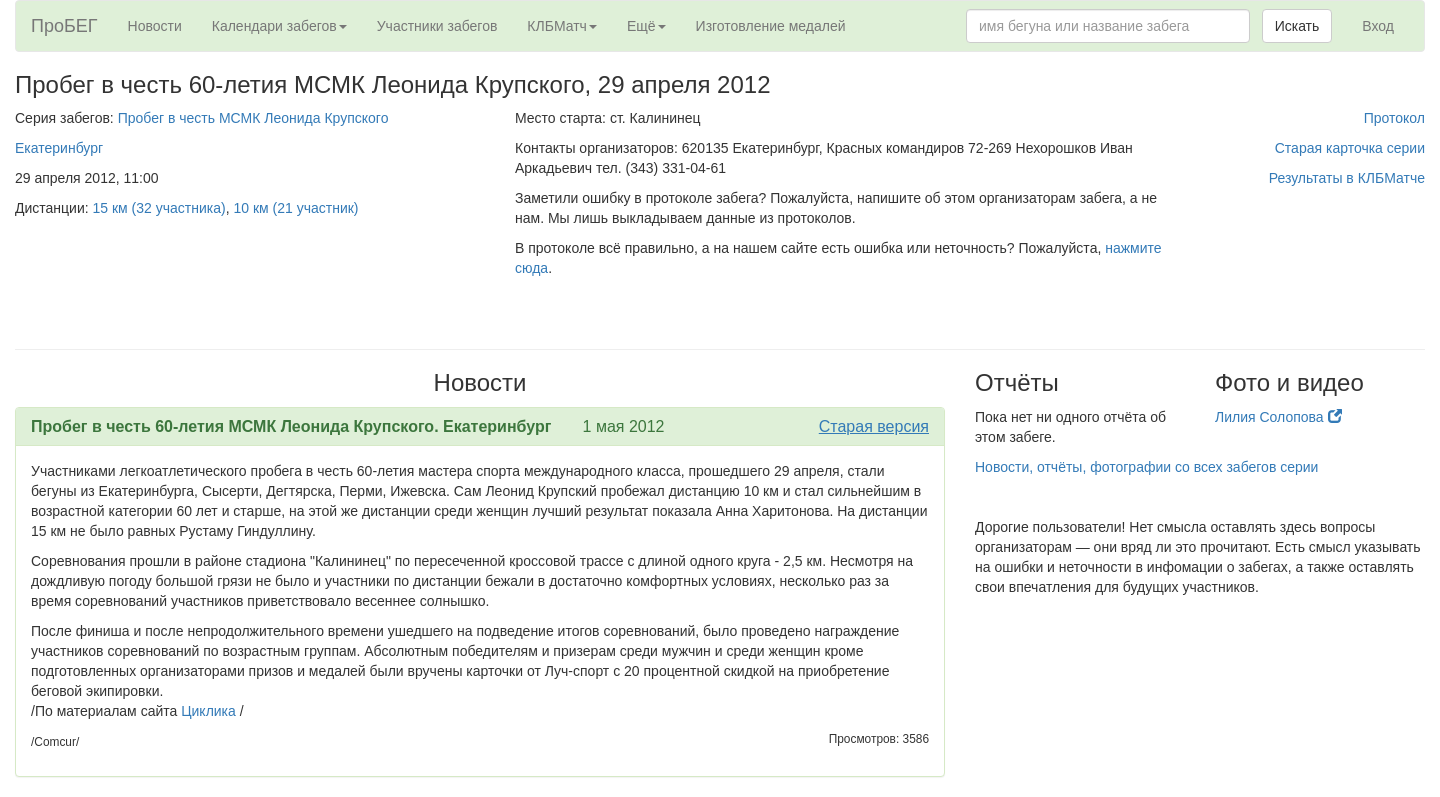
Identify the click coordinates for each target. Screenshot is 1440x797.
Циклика (210, 711)
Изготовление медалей (771, 26)
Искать (1297, 26)
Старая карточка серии (1350, 148)
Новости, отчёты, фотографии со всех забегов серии (1146, 467)
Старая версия (874, 426)
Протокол (1394, 118)
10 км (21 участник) (295, 208)
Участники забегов (437, 26)
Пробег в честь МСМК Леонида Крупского (253, 118)
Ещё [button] (646, 26)
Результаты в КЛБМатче (1347, 178)
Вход (1378, 26)
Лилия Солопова (1278, 417)
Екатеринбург (59, 148)
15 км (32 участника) (159, 208)
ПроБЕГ (64, 26)
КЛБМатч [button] (562, 26)
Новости (155, 26)
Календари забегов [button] (279, 26)
